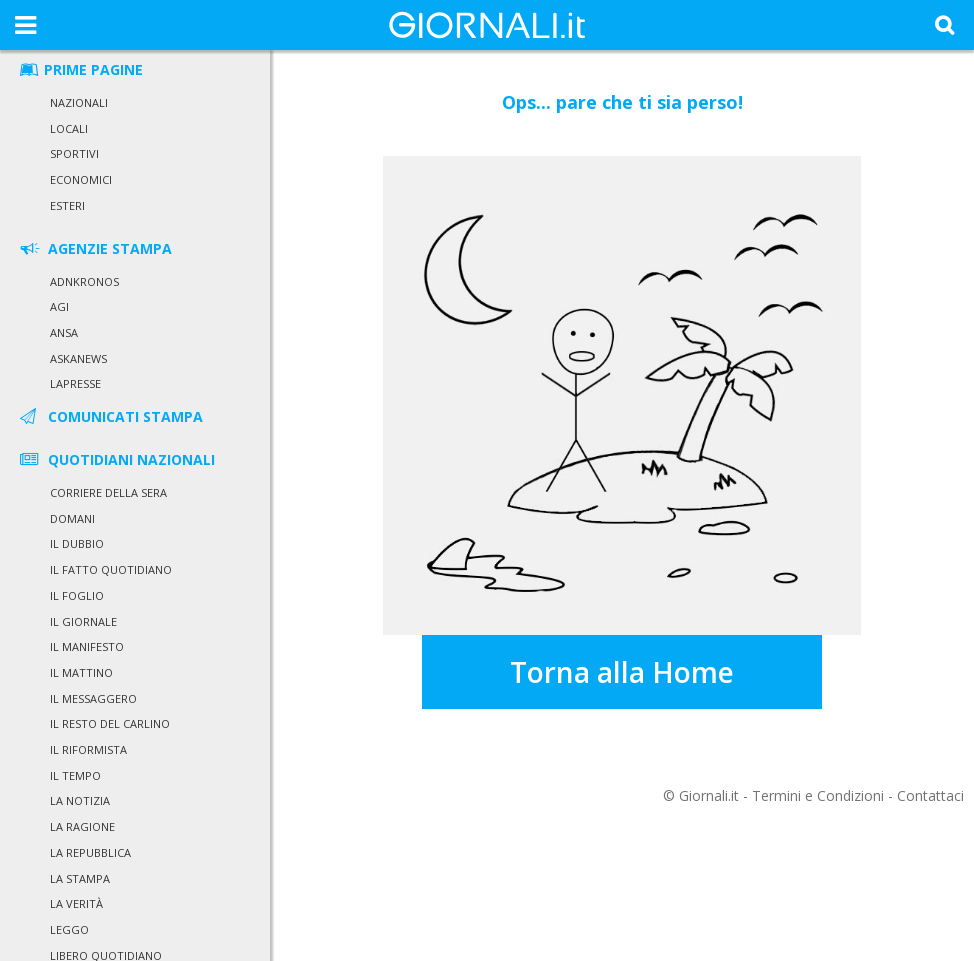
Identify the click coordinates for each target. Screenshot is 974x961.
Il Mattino (81, 672)
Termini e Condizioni (818, 795)
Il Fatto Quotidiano (111, 569)
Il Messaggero (93, 698)
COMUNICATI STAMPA (110, 416)
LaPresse (75, 383)
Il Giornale (83, 621)
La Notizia (80, 800)
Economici (81, 179)
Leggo (69, 929)
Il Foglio (77, 595)
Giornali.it (709, 795)
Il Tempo (75, 775)
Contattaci (930, 795)
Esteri (67, 205)
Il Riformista (88, 749)
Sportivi (74, 153)
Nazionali (79, 102)
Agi (59, 306)
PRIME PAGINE (80, 69)
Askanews (78, 358)
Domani (72, 518)
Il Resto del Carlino (110, 723)
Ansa (64, 332)
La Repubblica (90, 852)
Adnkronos (84, 281)
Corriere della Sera (108, 492)
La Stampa (80, 878)
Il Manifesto (87, 646)
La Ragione (82, 826)
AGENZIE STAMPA (94, 248)
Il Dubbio (77, 543)
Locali (69, 128)
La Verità (76, 903)
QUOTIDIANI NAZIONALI (116, 459)
